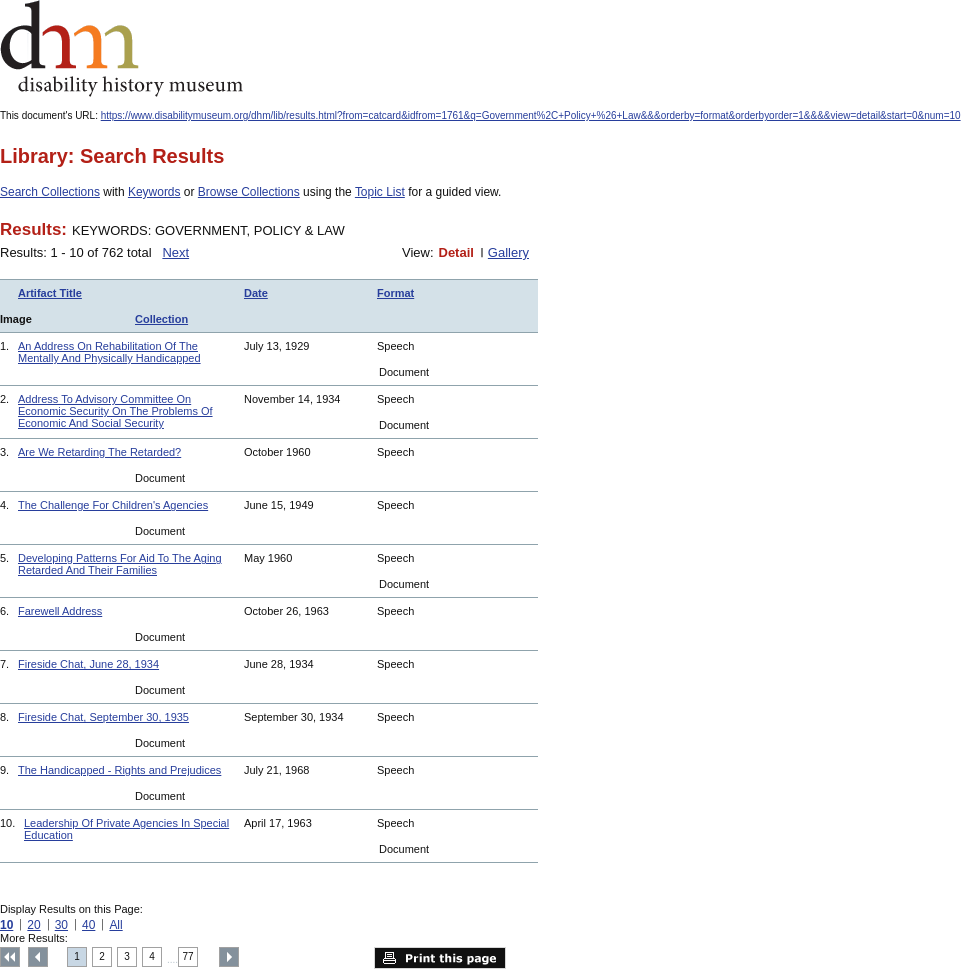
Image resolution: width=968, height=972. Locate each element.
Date (256, 293)
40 (88, 925)
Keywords (154, 192)
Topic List (380, 192)
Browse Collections (249, 192)
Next (175, 252)
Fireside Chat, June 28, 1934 (88, 664)
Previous (38, 957)
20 (33, 925)
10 (6, 925)
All (115, 925)
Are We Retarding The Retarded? (99, 452)
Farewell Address (60, 611)
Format (395, 293)
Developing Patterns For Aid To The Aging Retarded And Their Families (120, 564)
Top (10, 957)
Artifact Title (50, 293)
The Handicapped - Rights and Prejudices (119, 770)
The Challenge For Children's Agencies (113, 505)
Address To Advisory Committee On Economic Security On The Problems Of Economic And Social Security (115, 411)
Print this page (440, 958)
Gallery (508, 252)
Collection (161, 319)
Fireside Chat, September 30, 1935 (103, 717)
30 (61, 925)
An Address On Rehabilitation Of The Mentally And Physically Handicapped (109, 352)
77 (188, 956)
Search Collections (50, 192)
